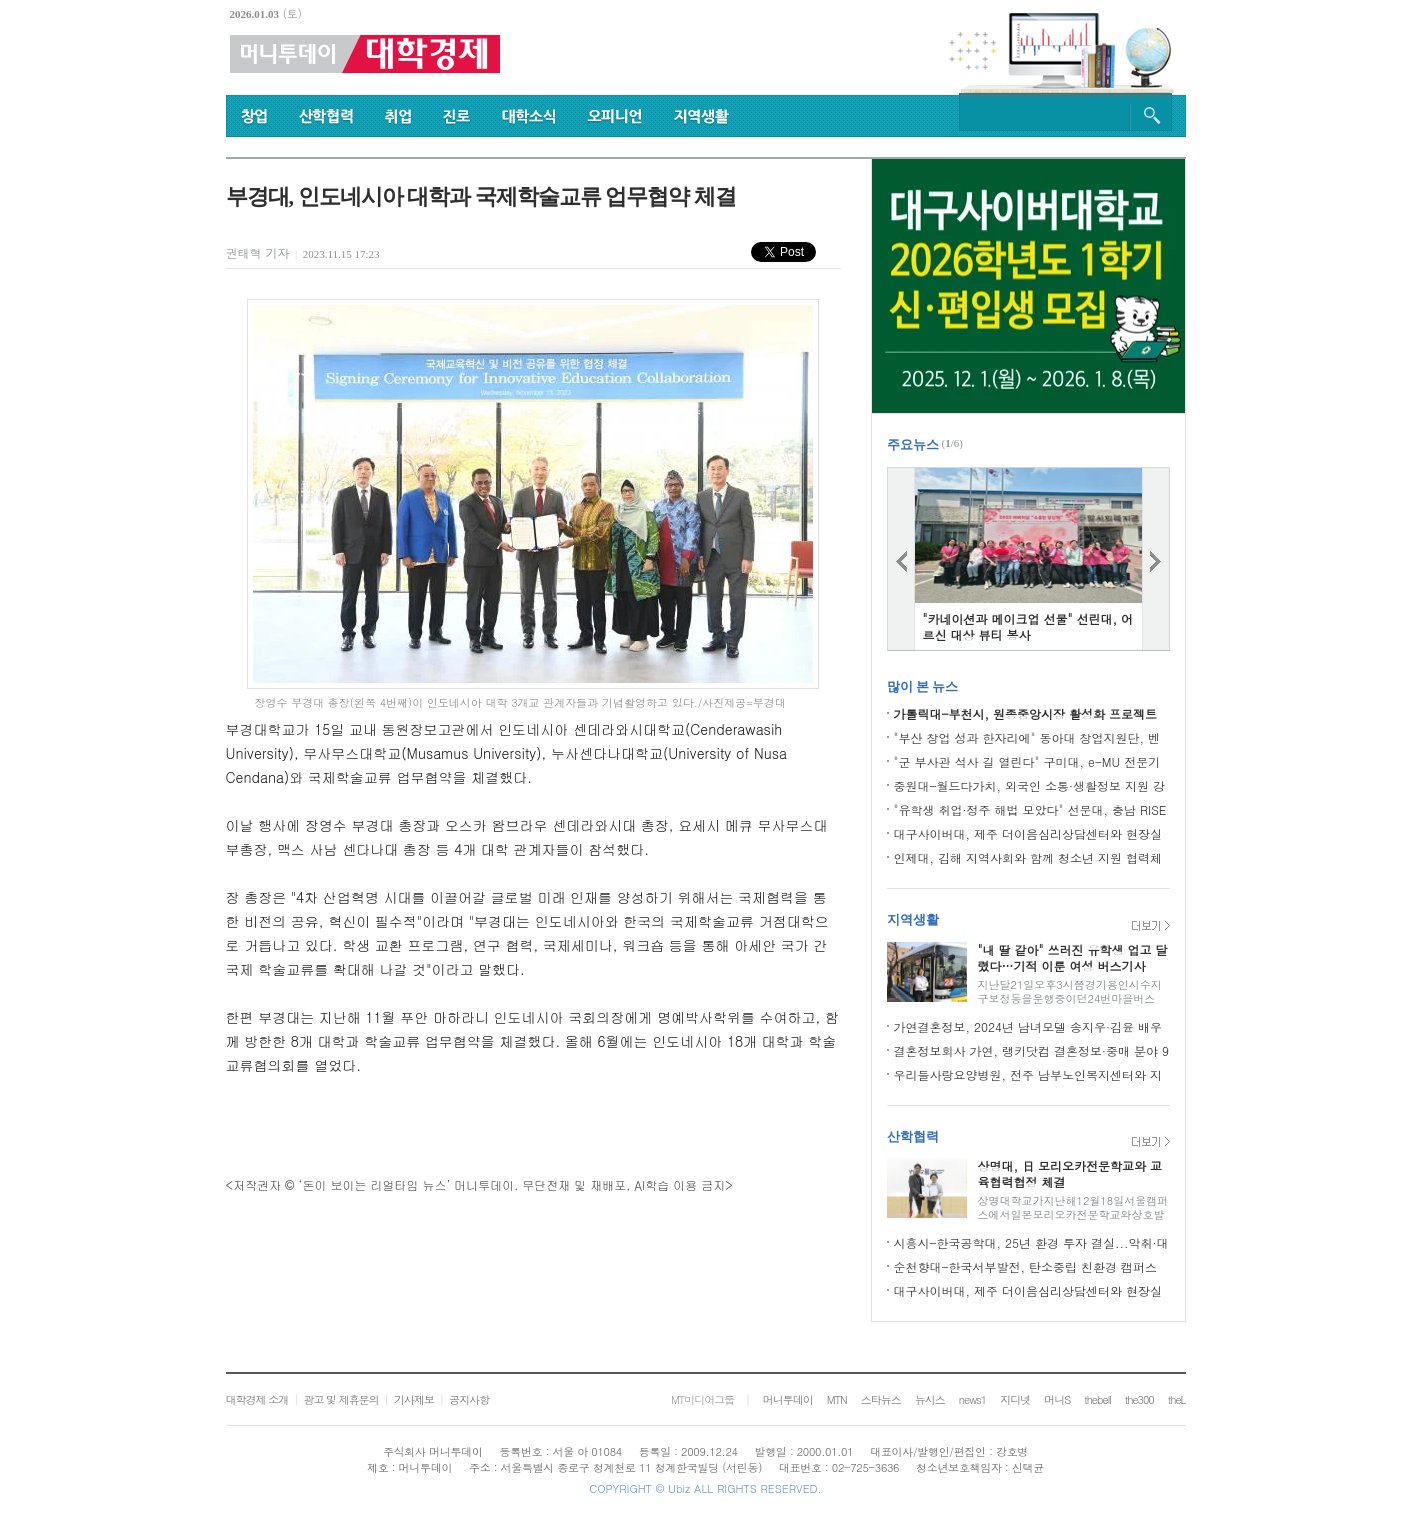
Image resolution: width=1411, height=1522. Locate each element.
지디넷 (1015, 1399)
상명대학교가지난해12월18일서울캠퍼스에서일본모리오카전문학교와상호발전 (1073, 1214)
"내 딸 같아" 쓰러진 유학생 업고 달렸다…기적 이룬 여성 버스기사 (1073, 957)
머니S (1057, 1399)
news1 (972, 1399)
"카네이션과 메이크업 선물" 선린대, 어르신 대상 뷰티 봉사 (1028, 626)
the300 (1139, 1399)
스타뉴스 (881, 1399)
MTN (837, 1399)
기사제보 (414, 1399)
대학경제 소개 (257, 1399)
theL (1177, 1399)
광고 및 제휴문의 (340, 1399)
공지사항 (469, 1399)
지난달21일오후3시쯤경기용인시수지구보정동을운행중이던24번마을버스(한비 (1070, 998)
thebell (1097, 1399)
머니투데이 (788, 1399)
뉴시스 (930, 1399)
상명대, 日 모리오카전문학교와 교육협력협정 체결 (1070, 1173)
